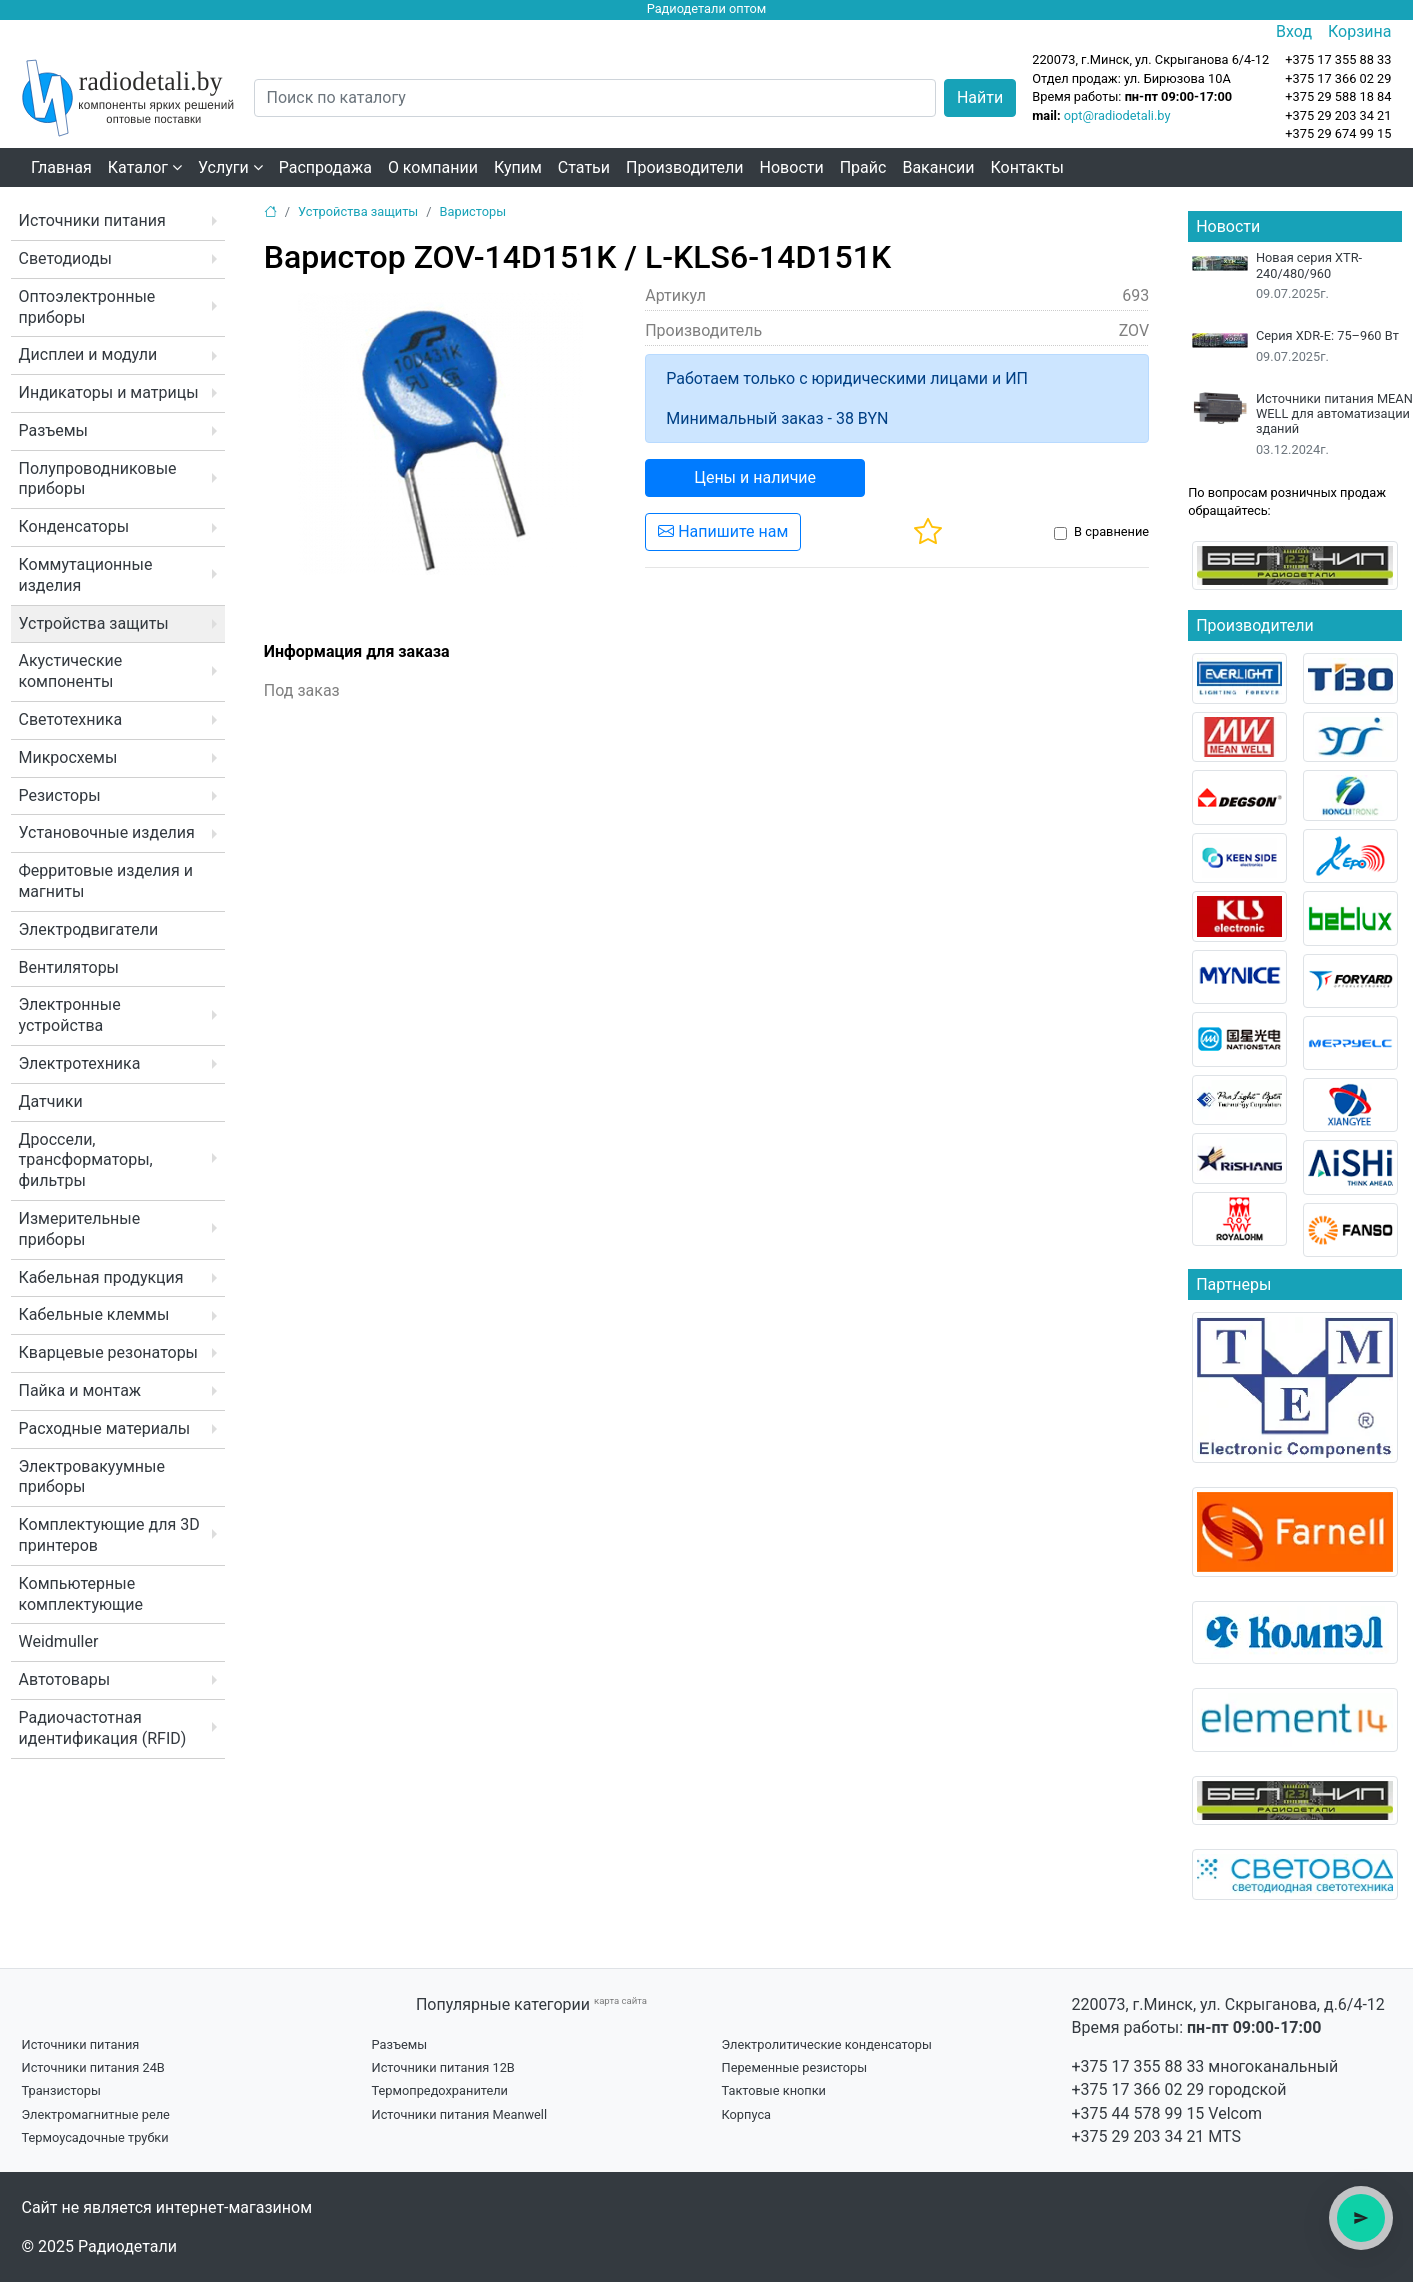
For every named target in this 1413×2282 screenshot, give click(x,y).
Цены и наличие (755, 477)
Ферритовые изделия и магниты (106, 881)
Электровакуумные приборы (92, 1477)
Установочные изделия (107, 832)
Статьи (584, 167)
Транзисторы (61, 2090)
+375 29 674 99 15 (1338, 133)
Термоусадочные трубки (95, 2137)
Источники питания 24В (93, 2067)
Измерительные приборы (80, 1229)
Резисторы (60, 795)
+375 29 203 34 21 (1338, 115)
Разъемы (54, 430)
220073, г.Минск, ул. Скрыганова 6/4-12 (1150, 59)
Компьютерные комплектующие (81, 1594)
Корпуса (747, 2114)
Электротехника (80, 1063)
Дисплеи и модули (88, 354)
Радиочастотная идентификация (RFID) (103, 1728)
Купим (518, 167)
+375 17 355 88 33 (1138, 2066)
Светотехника (71, 719)
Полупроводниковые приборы (98, 479)
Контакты (1027, 167)
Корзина (1359, 31)
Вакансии (938, 167)
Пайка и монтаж (80, 1390)
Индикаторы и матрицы (109, 392)
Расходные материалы (105, 1428)
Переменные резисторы (795, 2067)
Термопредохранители (440, 2090)
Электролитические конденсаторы (827, 2044)
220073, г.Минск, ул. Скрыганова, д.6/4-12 (1228, 2004)
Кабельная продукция (101, 1277)
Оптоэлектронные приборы (87, 307)
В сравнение (1111, 531)
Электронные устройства (70, 1015)
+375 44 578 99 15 (1138, 2113)
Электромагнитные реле (96, 2114)
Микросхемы (68, 757)
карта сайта (620, 2000)
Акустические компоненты (71, 671)
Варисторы (473, 211)
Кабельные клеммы (94, 1314)
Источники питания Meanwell (460, 2114)
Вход (1294, 31)
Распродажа (325, 167)
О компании (433, 167)
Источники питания (92, 220)
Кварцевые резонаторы (109, 1352)
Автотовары (65, 1679)
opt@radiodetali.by (1117, 115)
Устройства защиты (94, 623)
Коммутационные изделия (86, 575)
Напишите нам (723, 531)
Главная (61, 167)
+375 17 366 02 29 (1138, 2089)
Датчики (51, 1101)
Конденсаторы (74, 526)
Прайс (863, 167)
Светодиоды (65, 258)
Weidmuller (59, 1641)
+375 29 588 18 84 (1338, 96)
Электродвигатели (89, 929)
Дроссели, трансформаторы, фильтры (86, 1160)
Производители (685, 167)
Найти (980, 97)
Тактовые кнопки (774, 2090)
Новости (792, 167)
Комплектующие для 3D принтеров (109, 1535)
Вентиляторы (69, 967)
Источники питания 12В (443, 2067)
